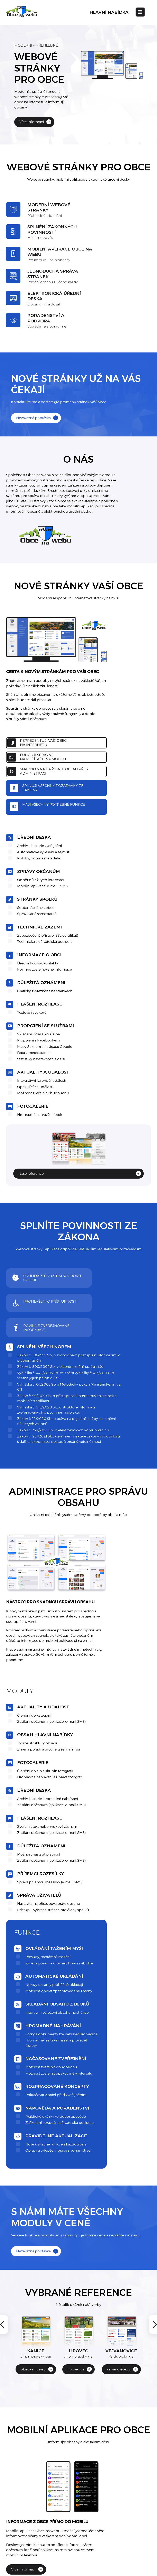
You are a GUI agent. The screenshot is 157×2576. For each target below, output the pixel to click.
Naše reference (31, 955)
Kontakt (92, 2372)
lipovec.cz (75, 1944)
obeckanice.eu (33, 1944)
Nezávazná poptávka (36, 374)
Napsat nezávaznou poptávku (35, 2470)
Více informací (31, 126)
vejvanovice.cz (119, 1944)
